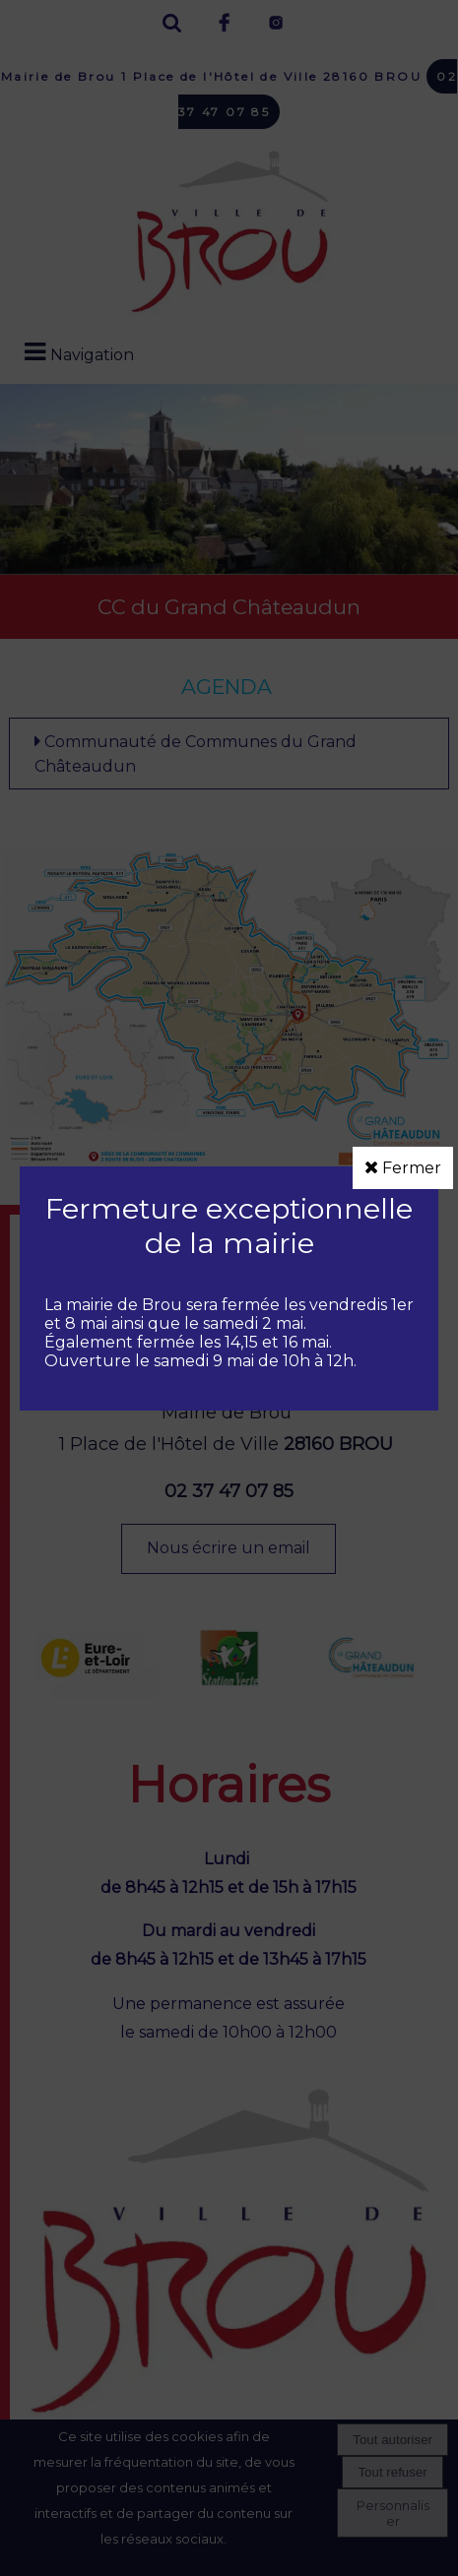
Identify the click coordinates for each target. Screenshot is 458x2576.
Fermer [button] (402, 1168)
